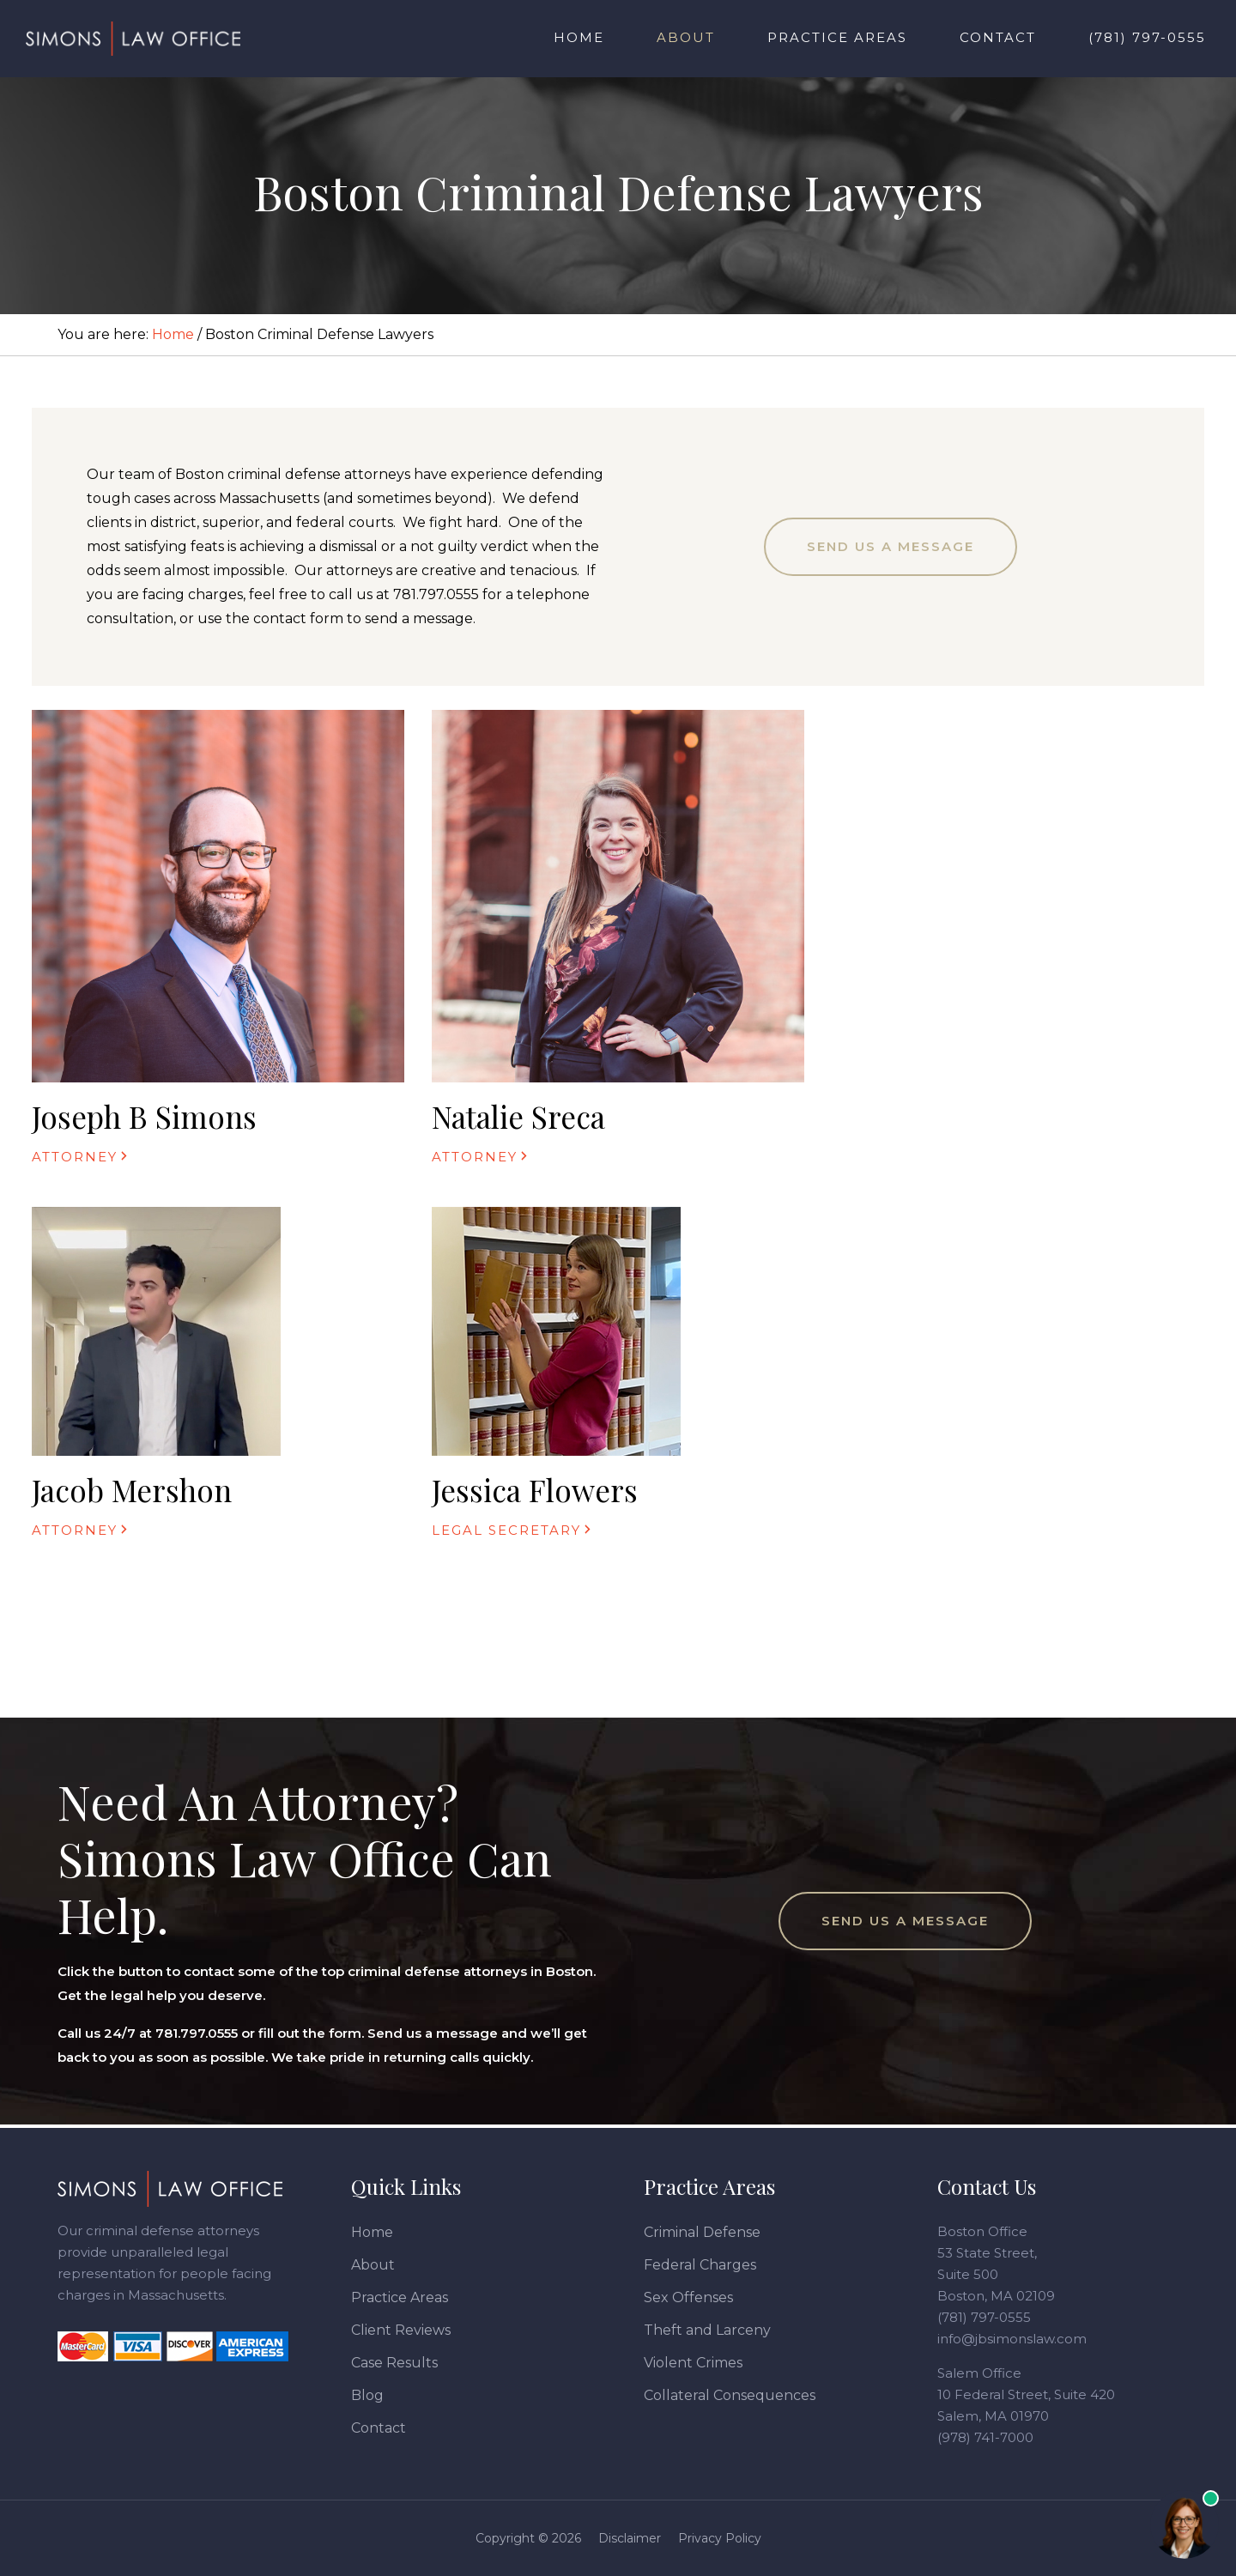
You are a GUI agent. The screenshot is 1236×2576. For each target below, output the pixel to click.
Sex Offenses (688, 2297)
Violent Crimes (693, 2363)
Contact (378, 2428)
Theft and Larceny (707, 2330)
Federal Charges (700, 2265)
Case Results (394, 2363)
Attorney (75, 1157)
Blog (367, 2395)
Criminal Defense (702, 2232)
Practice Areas (399, 2297)
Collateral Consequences (729, 2395)
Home (372, 2232)
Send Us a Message (890, 546)
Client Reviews (401, 2330)
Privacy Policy (719, 2538)
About (373, 2265)
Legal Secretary (506, 1530)
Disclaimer (629, 2538)
